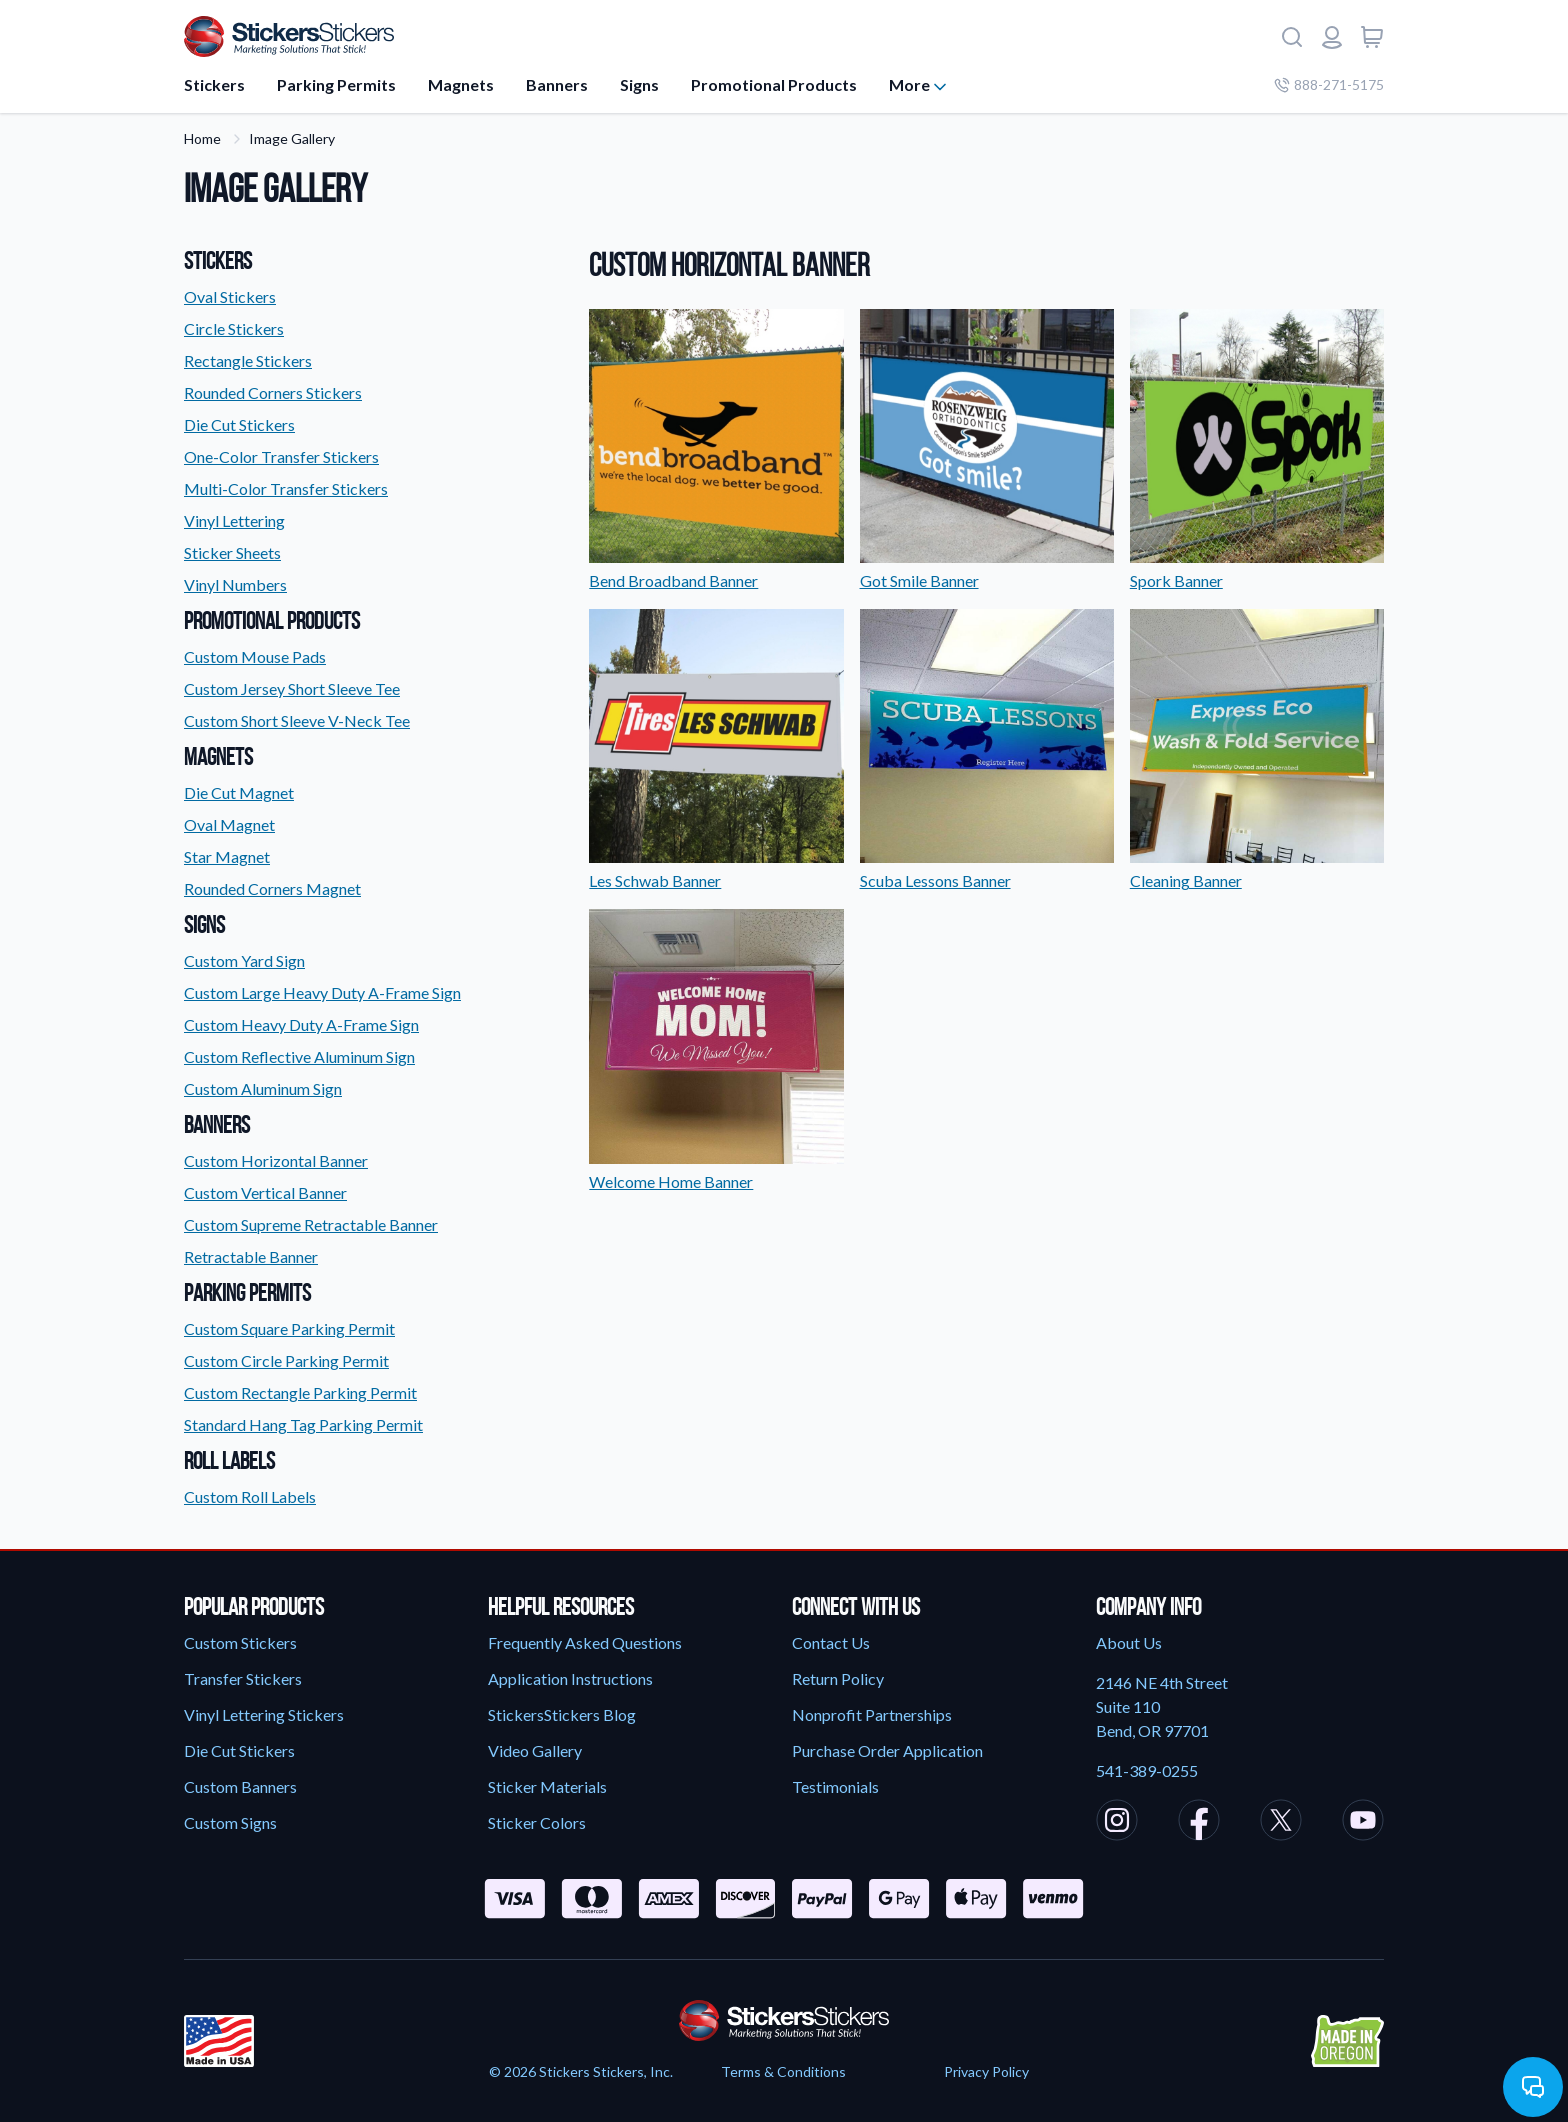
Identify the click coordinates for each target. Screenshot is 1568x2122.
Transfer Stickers (243, 1678)
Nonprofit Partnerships (872, 1714)
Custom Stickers (240, 1642)
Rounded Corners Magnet (272, 888)
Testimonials (835, 1786)
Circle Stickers (234, 328)
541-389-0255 (1147, 1770)
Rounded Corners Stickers (273, 392)
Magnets (461, 84)
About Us (1129, 1642)
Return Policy (838, 1678)
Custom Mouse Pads (255, 656)
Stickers (214, 84)
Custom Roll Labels (250, 1496)
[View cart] (1372, 37)
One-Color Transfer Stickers (281, 456)
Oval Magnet (229, 824)
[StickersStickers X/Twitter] (1281, 1823)
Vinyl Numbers (235, 584)
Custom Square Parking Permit (289, 1328)
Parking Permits (336, 84)
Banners (557, 84)
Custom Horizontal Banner (276, 1160)
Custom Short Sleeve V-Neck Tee (297, 720)
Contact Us (831, 1642)
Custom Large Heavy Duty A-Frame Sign (322, 992)
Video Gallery (535, 1750)
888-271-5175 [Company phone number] (1329, 84)
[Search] (1292, 37)
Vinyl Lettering (234, 520)
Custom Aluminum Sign (263, 1088)
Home (202, 138)
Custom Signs (230, 1822)
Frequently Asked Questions (585, 1642)
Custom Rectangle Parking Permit (300, 1392)
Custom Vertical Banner (265, 1192)
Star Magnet (227, 856)
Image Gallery (292, 138)
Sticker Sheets (232, 552)
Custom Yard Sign (244, 960)
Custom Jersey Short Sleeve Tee (292, 688)
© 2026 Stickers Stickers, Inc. (581, 2071)
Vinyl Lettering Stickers (264, 1714)
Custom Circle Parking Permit (286, 1360)
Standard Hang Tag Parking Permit (303, 1424)
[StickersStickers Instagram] (1117, 1823)
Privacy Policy (986, 2071)
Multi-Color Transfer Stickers (286, 488)
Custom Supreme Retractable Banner (311, 1224)
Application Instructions (570, 1678)
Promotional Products (774, 84)
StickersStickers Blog (562, 1714)
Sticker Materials (547, 1786)
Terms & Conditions (783, 2071)
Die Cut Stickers (239, 424)
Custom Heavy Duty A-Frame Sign (301, 1024)
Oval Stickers (230, 296)
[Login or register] (1332, 37)
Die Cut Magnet (239, 792)
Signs (639, 84)
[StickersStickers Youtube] (1363, 1823)
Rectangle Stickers (248, 360)
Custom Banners (240, 1786)
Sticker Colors (537, 1822)
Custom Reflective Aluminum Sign (299, 1056)
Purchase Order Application (887, 1750)
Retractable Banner (251, 1256)
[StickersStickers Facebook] (1199, 1823)
